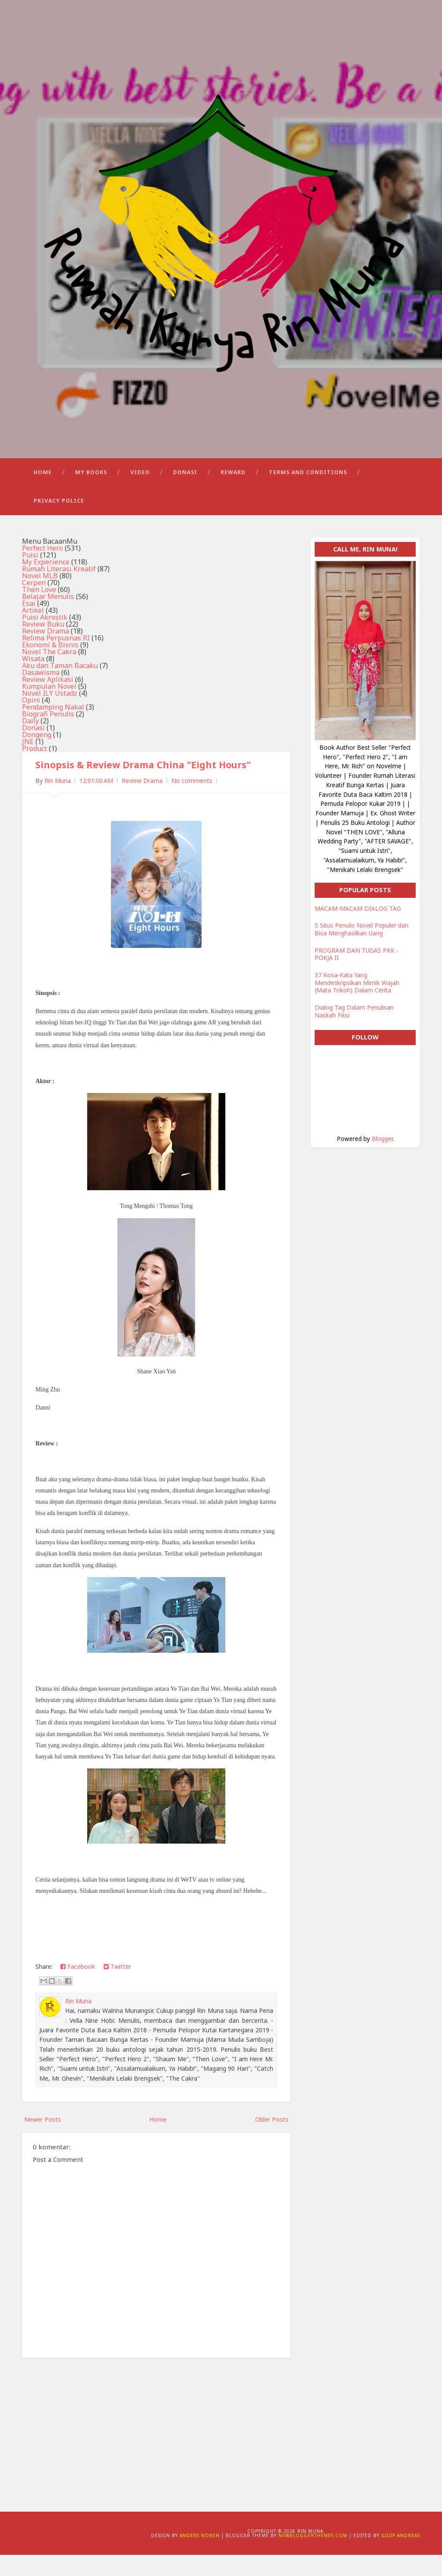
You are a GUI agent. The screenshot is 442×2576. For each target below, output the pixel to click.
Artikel (33, 631)
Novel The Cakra (49, 672)
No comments (191, 802)
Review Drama (45, 651)
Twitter (117, 1987)
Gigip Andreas (400, 2557)
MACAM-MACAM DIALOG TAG (358, 929)
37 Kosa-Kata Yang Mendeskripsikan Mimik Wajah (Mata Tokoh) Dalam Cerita (357, 1003)
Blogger (382, 1160)
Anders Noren (200, 2557)
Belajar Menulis (48, 617)
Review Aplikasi (47, 700)
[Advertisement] (156, 2450)
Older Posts (271, 2140)
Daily (30, 741)
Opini (31, 721)
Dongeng (36, 755)
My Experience (45, 582)
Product (34, 769)
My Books (91, 492)
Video (140, 492)
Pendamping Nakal (53, 727)
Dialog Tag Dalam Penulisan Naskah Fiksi (354, 1032)
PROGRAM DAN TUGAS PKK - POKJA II (356, 975)
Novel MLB (40, 596)
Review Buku (43, 645)
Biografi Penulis (48, 734)
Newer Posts (42, 2140)
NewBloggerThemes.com (312, 2557)
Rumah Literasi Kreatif (59, 589)
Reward (233, 492)
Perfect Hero (42, 569)
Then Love (39, 610)
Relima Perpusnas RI (56, 658)
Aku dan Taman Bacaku (60, 686)
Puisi (30, 575)
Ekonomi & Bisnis (50, 665)
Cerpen (34, 603)
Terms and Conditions (308, 492)
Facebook (77, 1987)
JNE (28, 762)
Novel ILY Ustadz (49, 714)
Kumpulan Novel (49, 707)
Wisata (33, 679)
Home (43, 492)
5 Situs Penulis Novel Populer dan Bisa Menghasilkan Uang (361, 950)
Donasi (185, 492)
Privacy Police (59, 521)
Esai (28, 624)
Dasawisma (41, 693)
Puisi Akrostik (44, 638)
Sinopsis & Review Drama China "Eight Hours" (146, 785)
